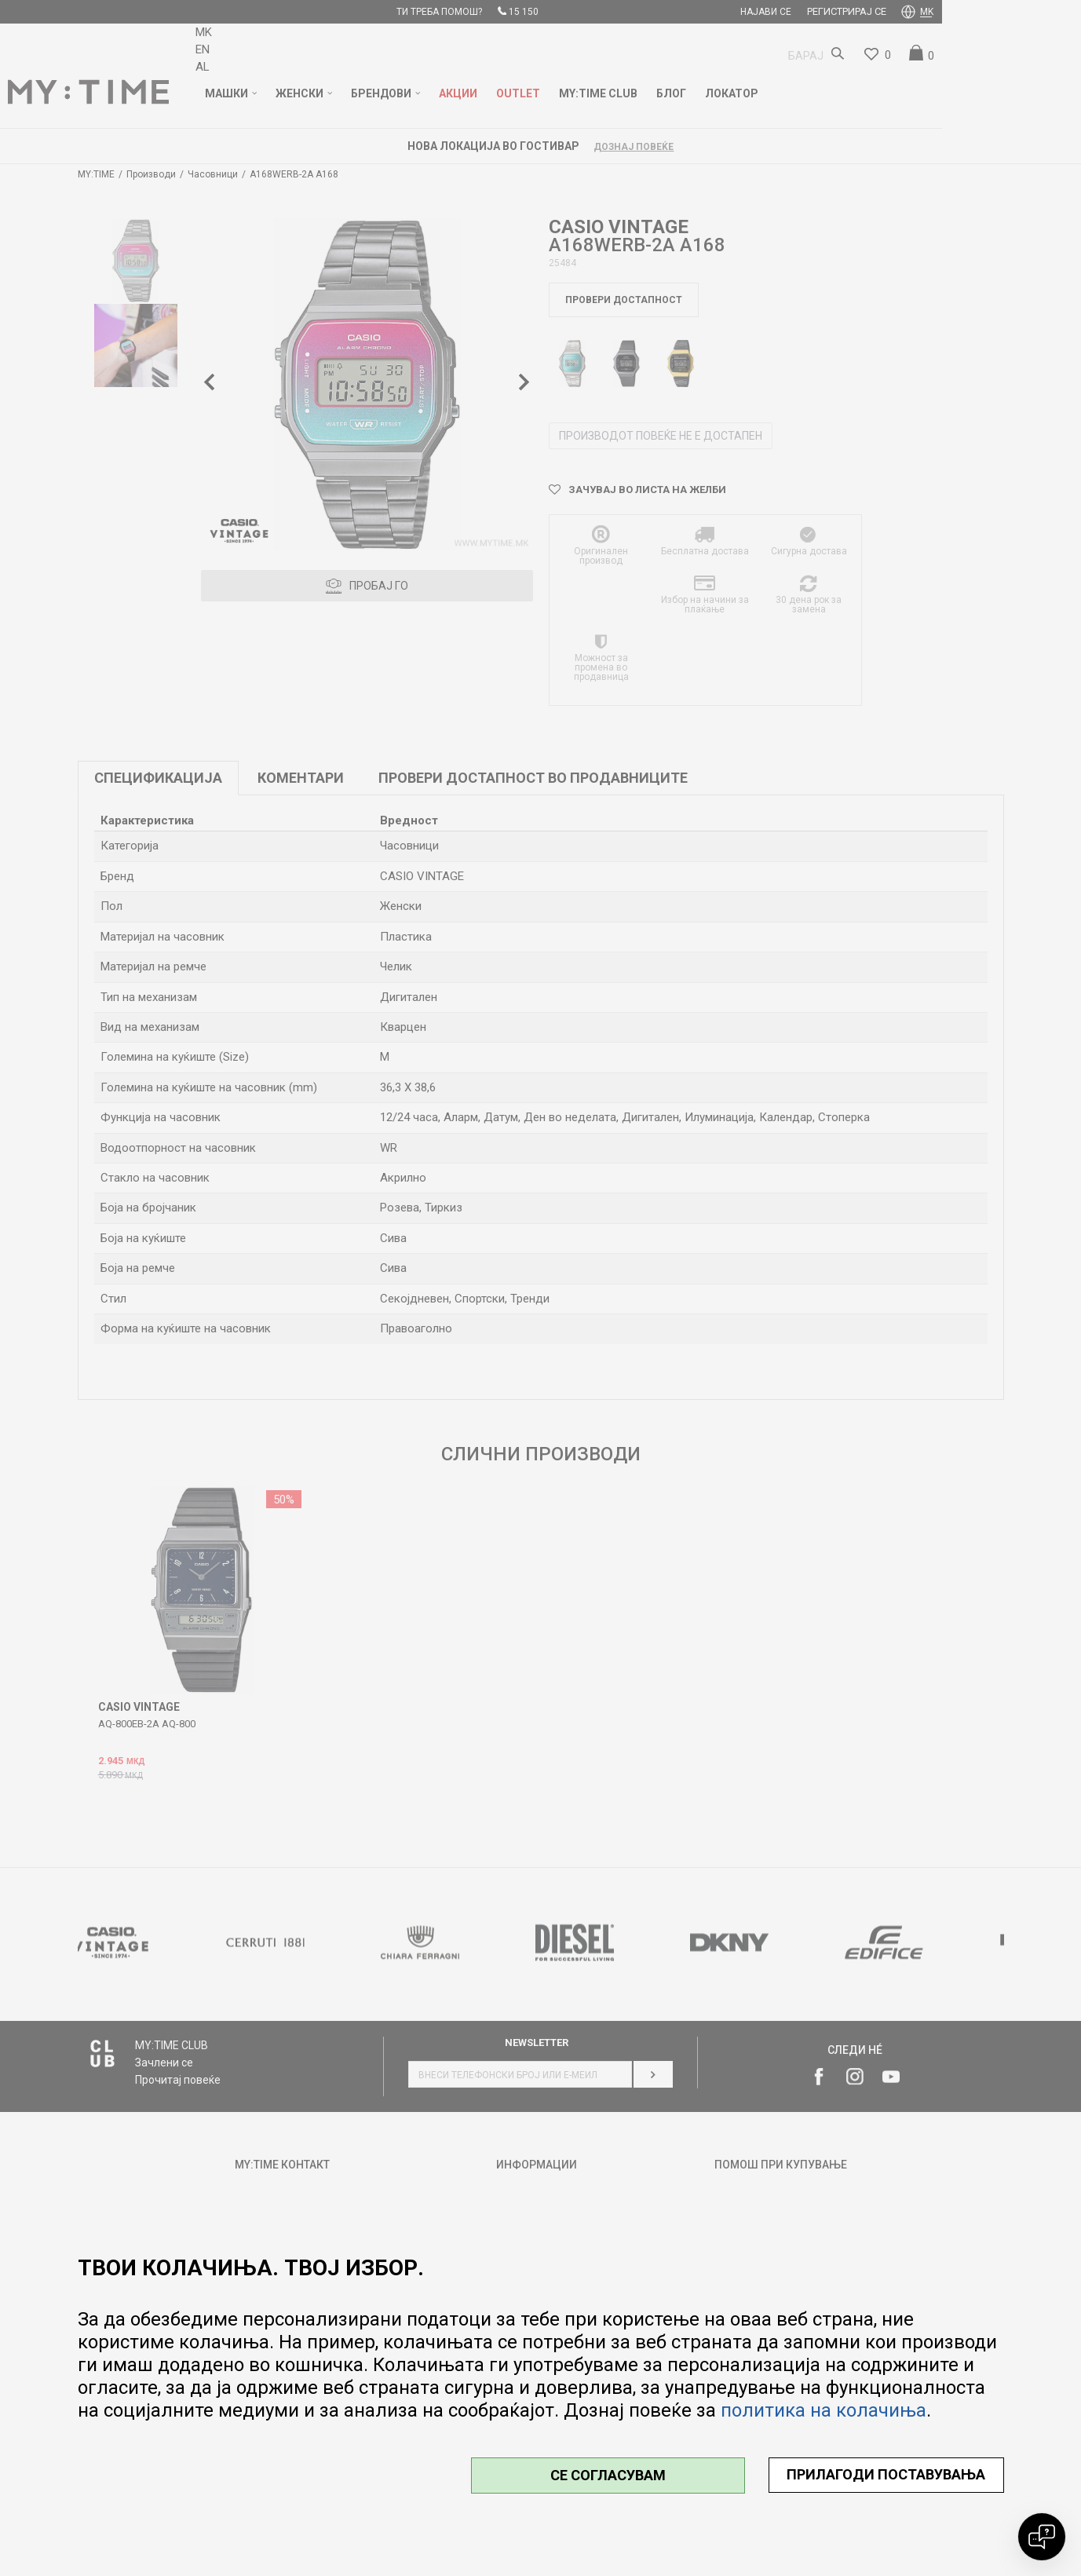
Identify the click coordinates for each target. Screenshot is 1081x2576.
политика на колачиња (823, 2410)
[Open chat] (1041, 2536)
